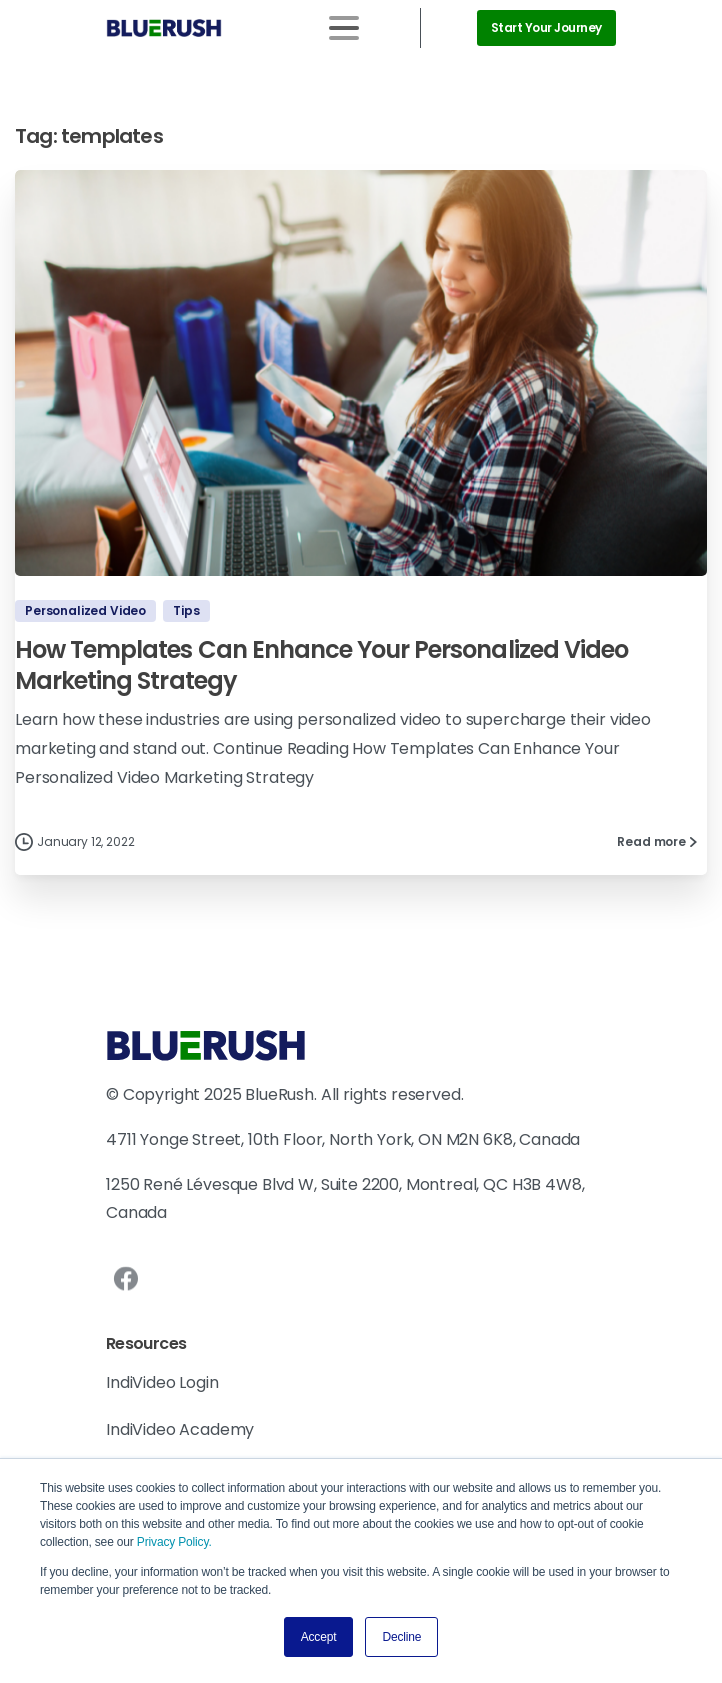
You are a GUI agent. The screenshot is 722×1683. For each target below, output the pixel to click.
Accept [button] (319, 1637)
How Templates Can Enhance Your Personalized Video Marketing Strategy (321, 665)
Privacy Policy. (174, 1542)
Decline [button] (401, 1637)
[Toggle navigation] (344, 28)
